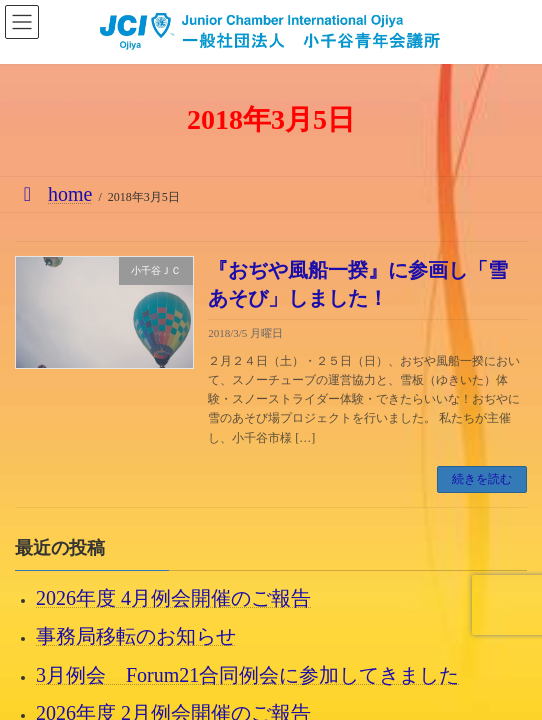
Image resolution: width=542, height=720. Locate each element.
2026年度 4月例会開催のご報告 (173, 598)
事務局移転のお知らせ (136, 636)
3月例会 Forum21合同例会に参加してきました (247, 674)
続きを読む (482, 479)
